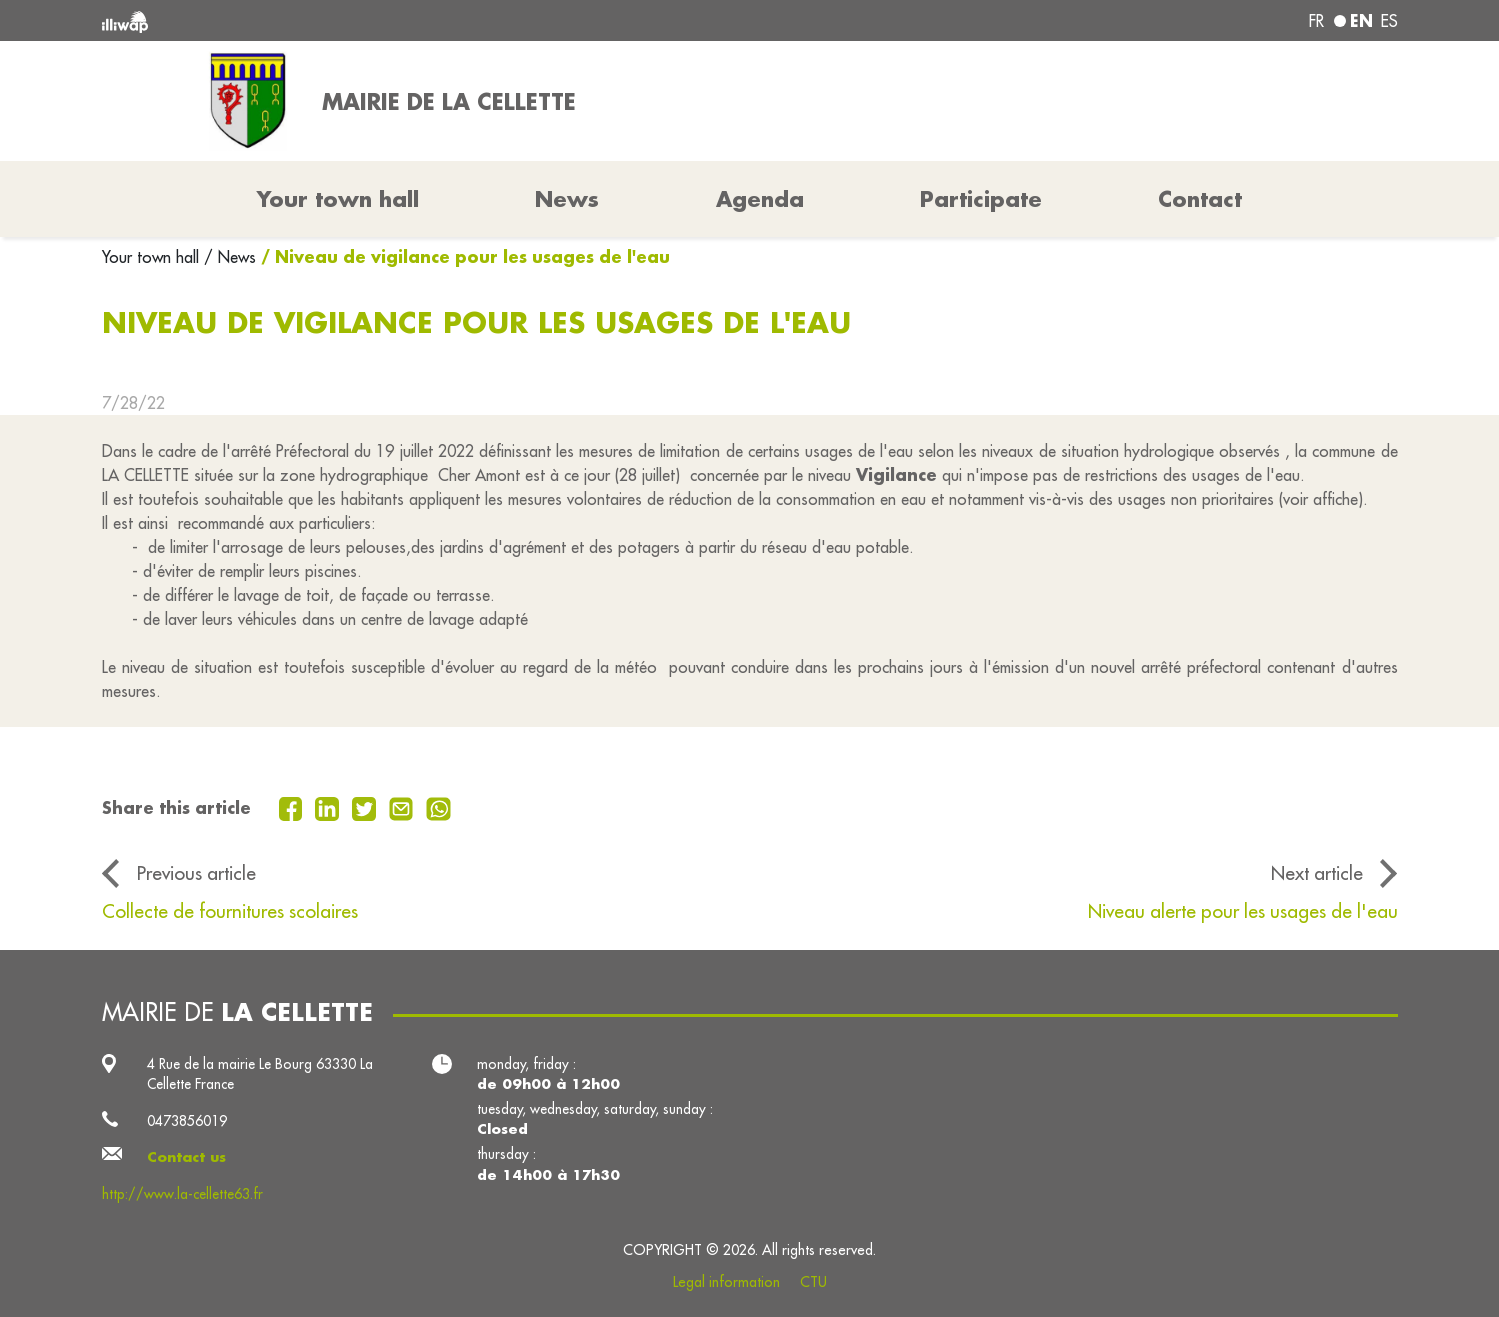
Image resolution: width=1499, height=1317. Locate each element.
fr (1316, 21)
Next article (1317, 873)
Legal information (726, 1282)
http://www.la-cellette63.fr (182, 1194)
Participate (981, 199)
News (567, 199)
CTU (813, 1282)
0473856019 (187, 1121)
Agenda (760, 199)
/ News (230, 257)
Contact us (186, 1157)
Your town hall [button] (338, 199)
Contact (1200, 199)
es (1389, 21)
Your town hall (153, 257)
